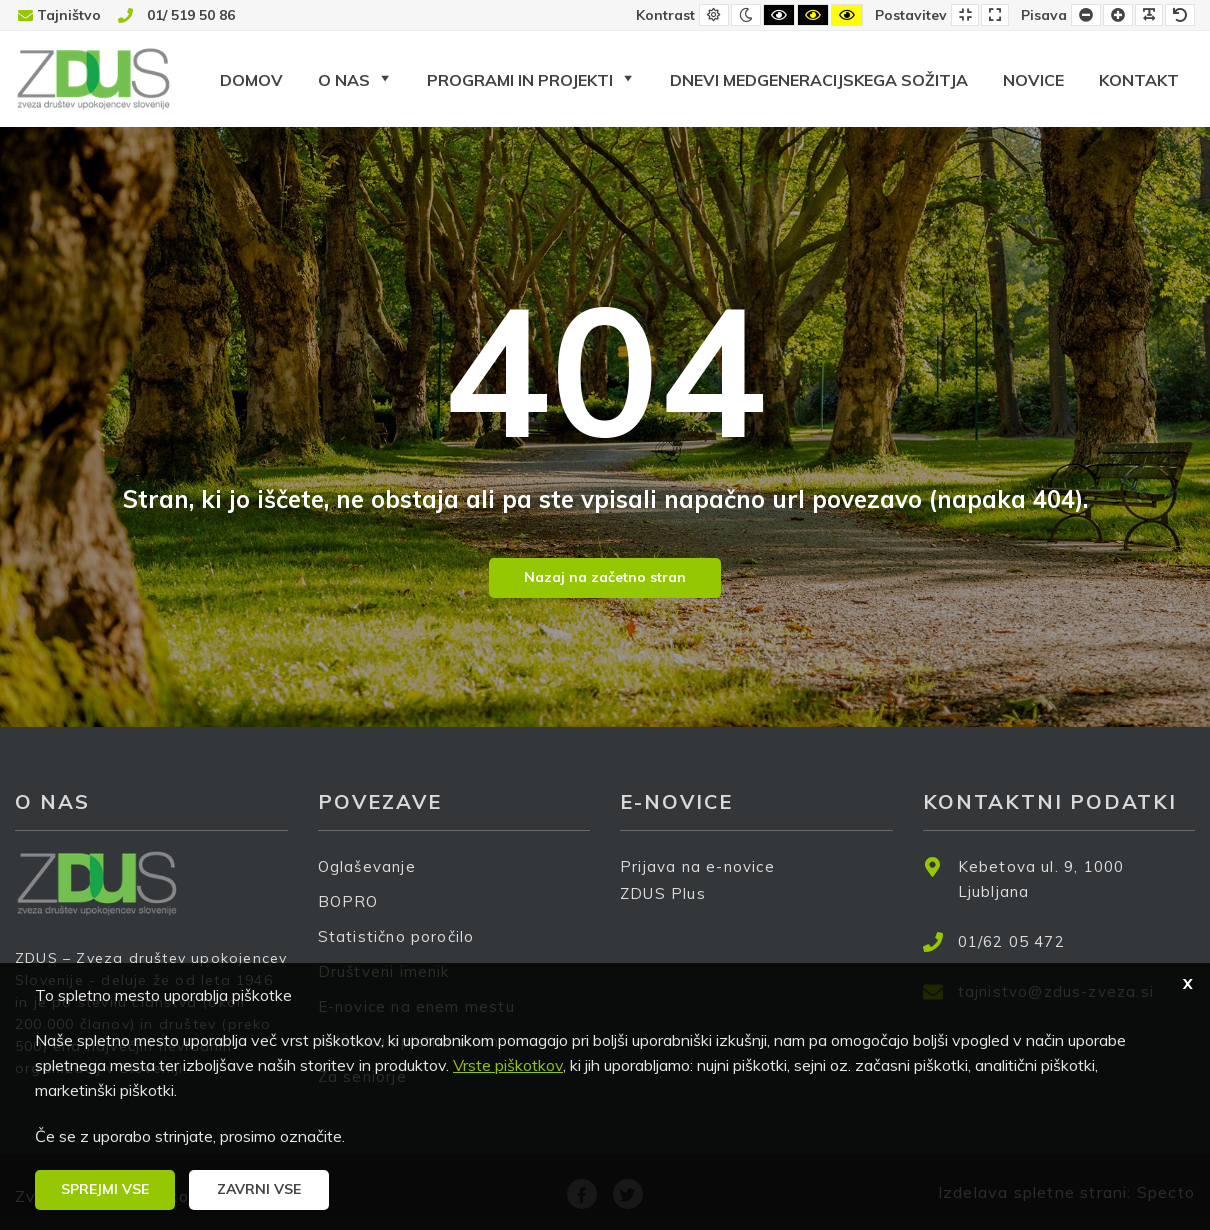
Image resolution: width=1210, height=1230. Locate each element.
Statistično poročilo (396, 936)
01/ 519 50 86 (191, 15)
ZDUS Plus (670, 906)
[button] (105, 1190)
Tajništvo (69, 15)
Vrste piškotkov (508, 1065)
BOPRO (348, 901)
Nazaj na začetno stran (605, 577)
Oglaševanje (367, 866)
